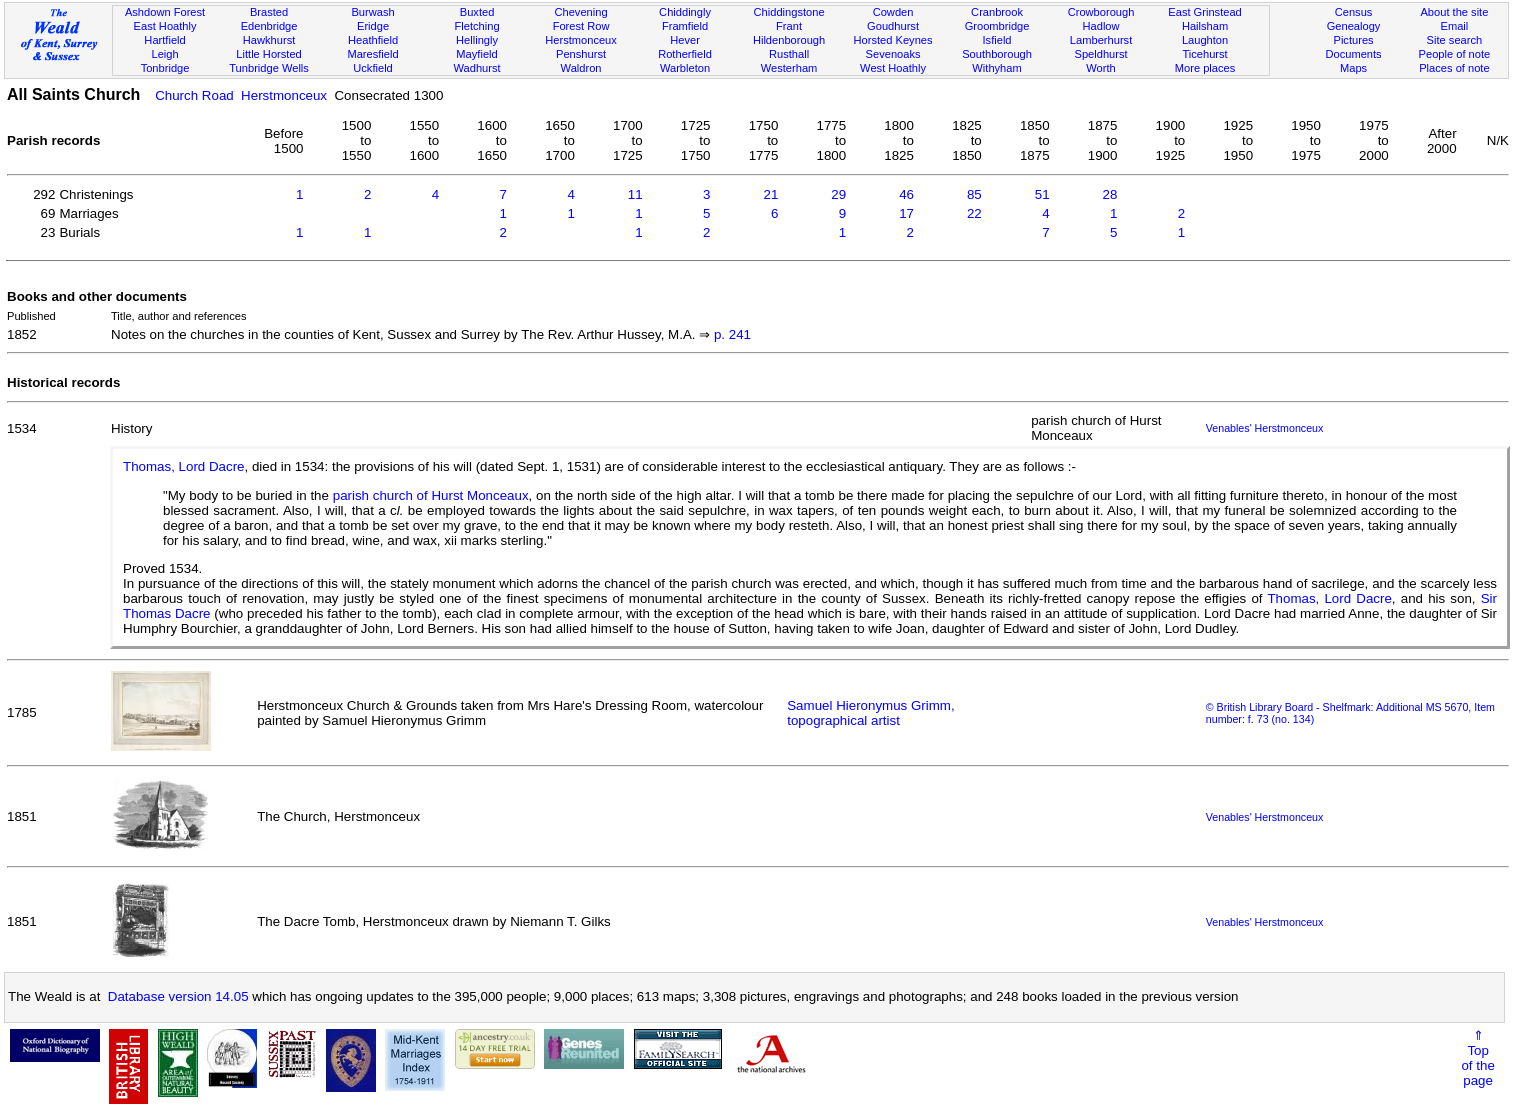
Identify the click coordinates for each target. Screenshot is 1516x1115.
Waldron (581, 68)
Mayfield (476, 54)
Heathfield (373, 40)
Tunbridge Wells (269, 68)
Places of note (1454, 68)
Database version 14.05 (178, 996)
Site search (1455, 40)
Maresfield (372, 54)
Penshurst (581, 54)
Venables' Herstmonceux (1265, 428)
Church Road (194, 95)
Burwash (372, 12)
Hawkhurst (269, 40)
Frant (789, 26)
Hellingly (477, 40)
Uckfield (373, 68)
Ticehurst (1204, 54)
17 (906, 213)
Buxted (477, 12)
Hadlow (1101, 26)
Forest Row (581, 26)
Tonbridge (165, 68)
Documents (1353, 54)
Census (1354, 12)
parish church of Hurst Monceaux (431, 495)
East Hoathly (165, 26)
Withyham (996, 68)
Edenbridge (269, 26)
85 (974, 194)
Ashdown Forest (165, 12)
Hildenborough (789, 40)
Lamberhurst (1101, 40)
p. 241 (732, 334)
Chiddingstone (789, 12)
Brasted (269, 12)
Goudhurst (893, 26)
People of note (1455, 54)
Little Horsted (268, 54)
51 (1042, 194)
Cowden (893, 12)
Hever (685, 40)
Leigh (164, 54)
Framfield (685, 26)
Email (1455, 26)
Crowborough (1101, 12)
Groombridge (997, 26)
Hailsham (1205, 26)
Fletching (477, 26)
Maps (1353, 68)
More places (1205, 68)
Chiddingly (685, 12)
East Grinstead (1204, 12)
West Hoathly (893, 68)
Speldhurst (1100, 54)
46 (906, 194)
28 (1110, 194)
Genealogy (1354, 26)
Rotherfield (685, 54)
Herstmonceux (581, 40)
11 (635, 194)
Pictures (1353, 40)
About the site (1454, 12)
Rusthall (789, 54)
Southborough (997, 54)
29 (838, 194)
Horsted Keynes (893, 40)
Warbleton (685, 68)
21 (770, 194)
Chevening (580, 12)
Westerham (789, 68)
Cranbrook (997, 12)
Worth (1100, 68)
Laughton (1205, 40)
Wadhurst (476, 68)
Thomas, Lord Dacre (183, 466)
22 (974, 213)
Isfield (997, 40)
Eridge (373, 26)
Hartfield (164, 40)
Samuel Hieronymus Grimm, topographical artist (870, 713)
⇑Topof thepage (1477, 1058)
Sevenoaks (893, 54)
